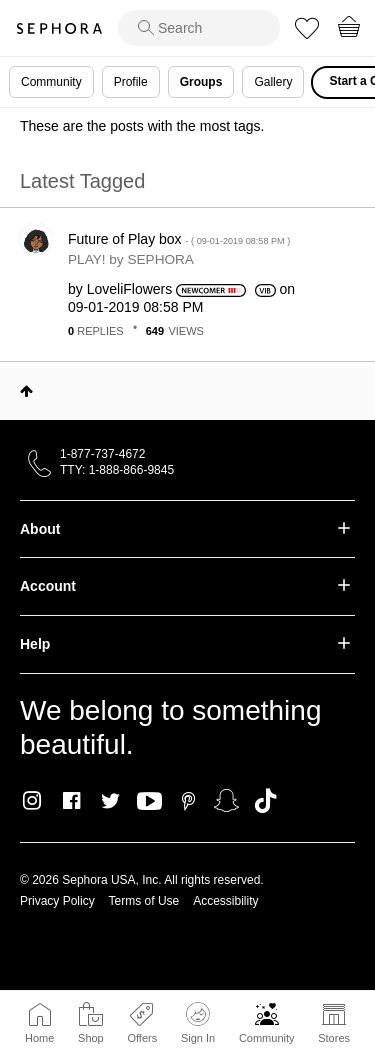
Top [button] (26, 391)
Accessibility (225, 901)
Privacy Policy (57, 901)
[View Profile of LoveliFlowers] (130, 289)
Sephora (59, 28)
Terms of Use (144, 901)
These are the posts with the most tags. (142, 126)
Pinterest (188, 801)
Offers (142, 1038)
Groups (201, 82)
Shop (91, 1038)
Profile (131, 82)
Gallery (273, 82)
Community (267, 1038)
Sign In (198, 1023)
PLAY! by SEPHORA (131, 259)
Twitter (110, 801)
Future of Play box (179, 239)
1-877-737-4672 (102, 454)
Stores (334, 1038)
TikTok (265, 801)
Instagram (32, 801)
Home (39, 1038)
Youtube (149, 802)
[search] (199, 28)
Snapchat (226, 801)
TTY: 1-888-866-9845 (117, 470)
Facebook (71, 801)
